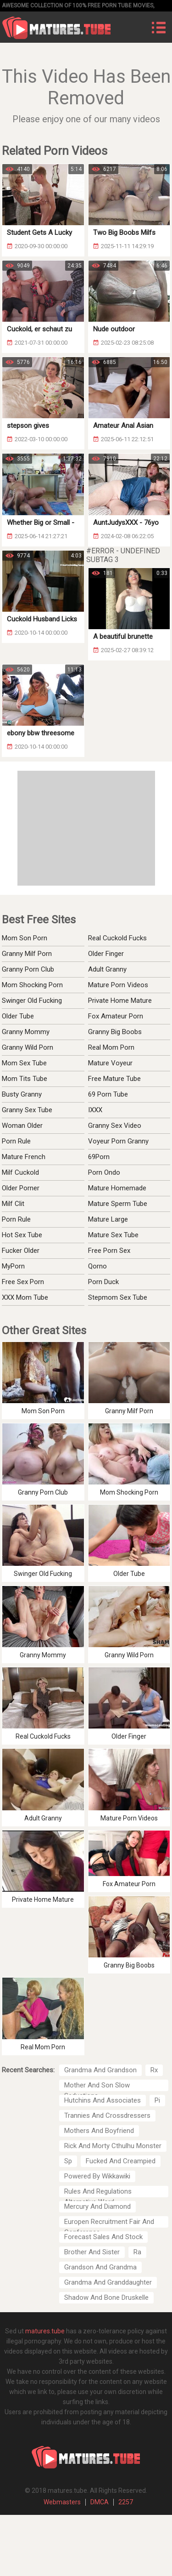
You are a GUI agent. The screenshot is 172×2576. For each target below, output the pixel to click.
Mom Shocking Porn (32, 985)
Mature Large (108, 1219)
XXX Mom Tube (25, 1297)
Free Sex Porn (23, 1282)
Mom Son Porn (24, 938)
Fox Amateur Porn (115, 1016)
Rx (154, 2070)
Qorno (97, 1266)
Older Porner (20, 1188)
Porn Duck (103, 1282)
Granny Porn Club (28, 969)
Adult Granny (107, 969)
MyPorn (13, 1266)
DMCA (99, 2502)
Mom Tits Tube (24, 1079)
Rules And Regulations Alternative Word (98, 2192)
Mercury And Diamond (97, 2206)
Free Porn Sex (109, 1250)
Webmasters (62, 2502)
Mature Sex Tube (113, 1235)
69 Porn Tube (108, 1094)
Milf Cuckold (20, 1172)
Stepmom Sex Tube (117, 1297)
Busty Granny (22, 1094)
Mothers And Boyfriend (99, 2131)
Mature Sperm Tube (117, 1204)
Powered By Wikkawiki (97, 2176)
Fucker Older (20, 1250)
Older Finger (106, 954)
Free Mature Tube (114, 1079)
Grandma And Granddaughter (108, 2282)
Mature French (23, 1157)
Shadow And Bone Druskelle (106, 2297)
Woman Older (22, 1125)
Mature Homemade (117, 1188)
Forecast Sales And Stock (103, 2237)
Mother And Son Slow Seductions (97, 2086)
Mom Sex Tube (24, 1063)
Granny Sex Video (114, 1125)
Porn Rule (16, 1141)
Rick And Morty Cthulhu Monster (112, 2146)
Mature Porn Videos (118, 985)
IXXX (95, 1110)
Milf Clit (13, 1204)
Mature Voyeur (110, 1063)
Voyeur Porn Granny (118, 1141)
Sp (68, 2161)
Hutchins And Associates (102, 2100)
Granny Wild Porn (27, 1047)
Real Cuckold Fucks (117, 938)
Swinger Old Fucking (32, 1000)
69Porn (99, 1157)
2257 (125, 2502)
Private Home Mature (120, 1000)
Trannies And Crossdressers (107, 2115)
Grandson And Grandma (100, 2267)
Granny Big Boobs (115, 1032)
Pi (157, 2100)
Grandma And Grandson (100, 2070)
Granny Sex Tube (27, 1110)
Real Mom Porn (111, 1047)
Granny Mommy (26, 1032)
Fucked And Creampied (120, 2161)
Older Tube (18, 1016)
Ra (137, 2252)
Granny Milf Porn (27, 954)
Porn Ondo (104, 1172)
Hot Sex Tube (22, 1235)
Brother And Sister (92, 2252)
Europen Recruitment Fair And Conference (109, 2223)
